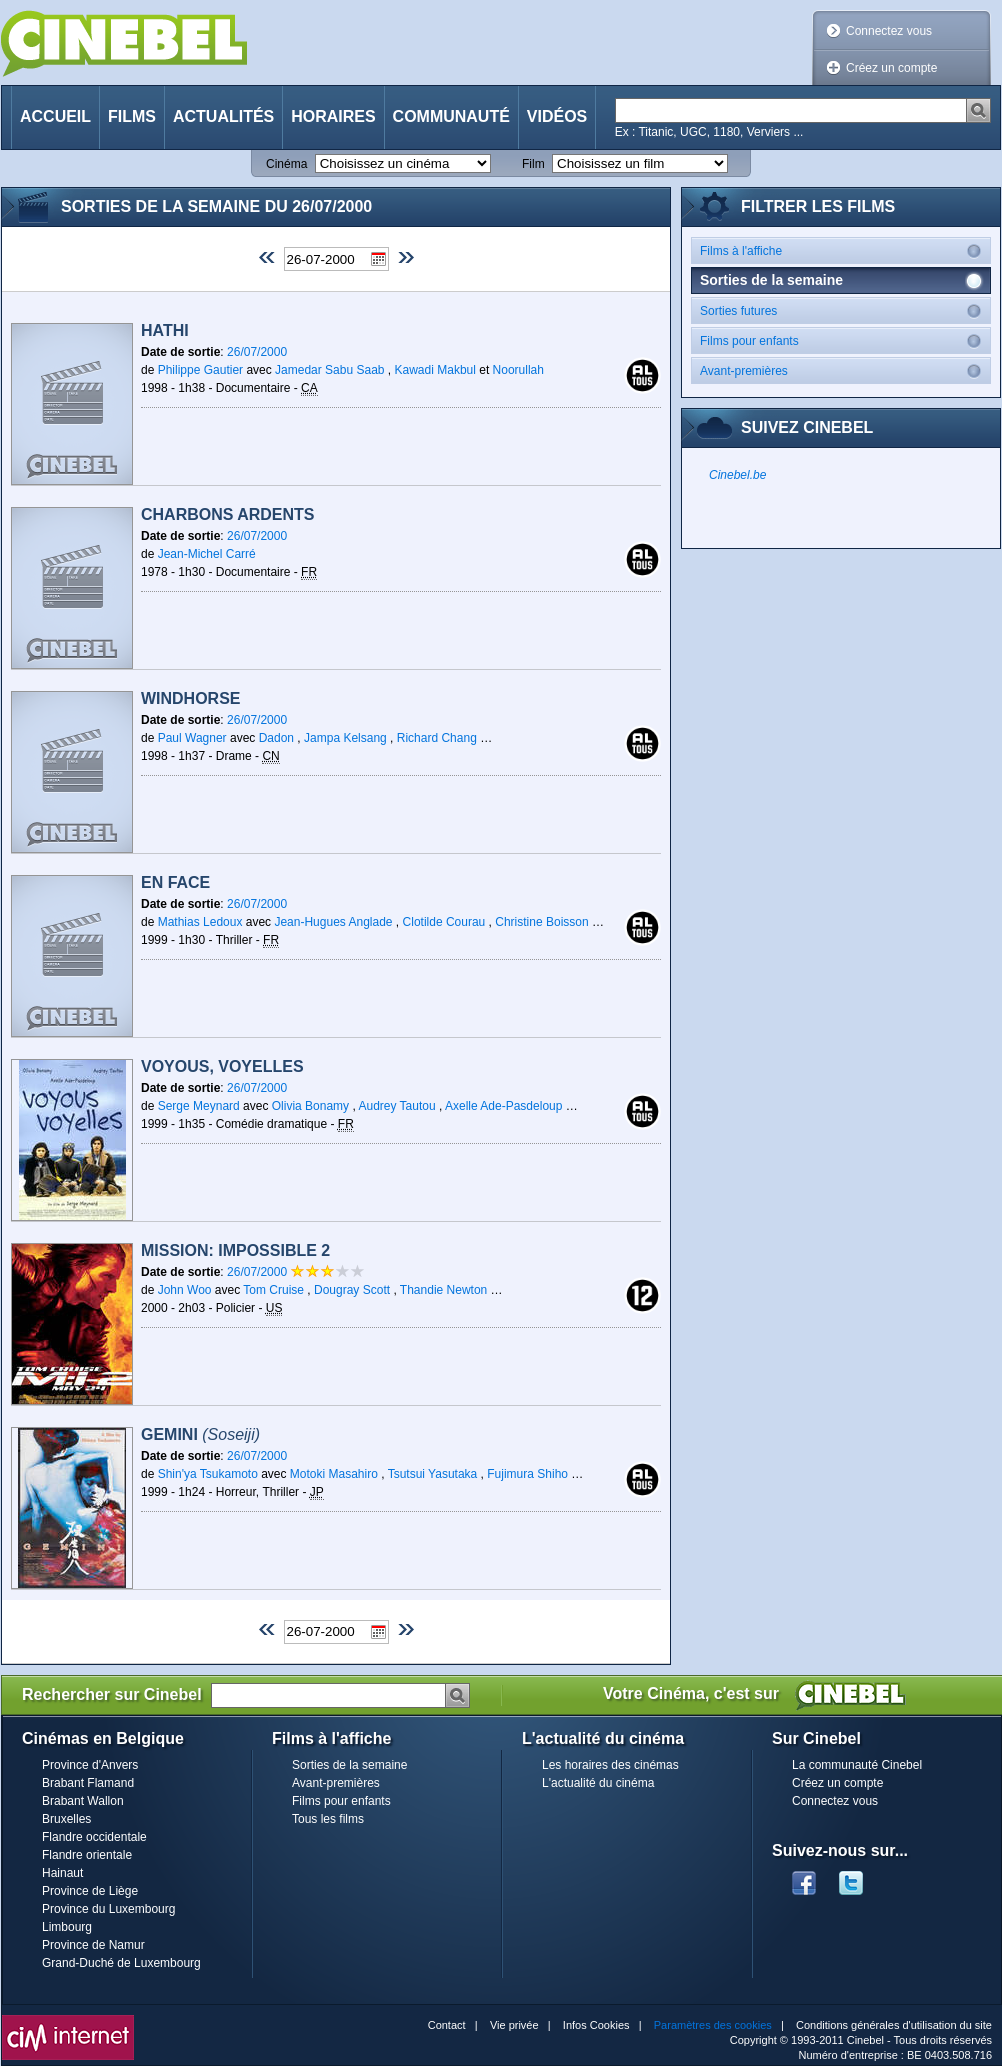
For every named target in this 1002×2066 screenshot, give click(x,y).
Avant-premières (845, 370)
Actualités (223, 116)
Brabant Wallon (83, 1801)
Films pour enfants (845, 340)
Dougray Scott (352, 1290)
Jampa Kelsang (345, 738)
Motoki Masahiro (334, 1474)
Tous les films (328, 1819)
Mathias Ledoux (200, 922)
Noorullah (518, 370)
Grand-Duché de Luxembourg (121, 1963)
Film (533, 164)
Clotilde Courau (444, 922)
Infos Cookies (596, 2025)
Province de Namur (93, 1945)
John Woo (185, 1290)
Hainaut (62, 1873)
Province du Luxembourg (108, 1909)
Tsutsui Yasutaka (433, 1474)
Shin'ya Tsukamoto (208, 1474)
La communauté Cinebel (857, 1765)
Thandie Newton (443, 1290)
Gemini (200, 1434)
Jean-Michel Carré (207, 554)
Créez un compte (891, 68)
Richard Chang (437, 738)
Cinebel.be (737, 475)
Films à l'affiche (845, 250)
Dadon (276, 738)
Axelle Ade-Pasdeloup (503, 1106)
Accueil (55, 116)
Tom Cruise (273, 1290)
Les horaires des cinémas (610, 1765)
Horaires (333, 116)
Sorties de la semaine (349, 1765)
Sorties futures (845, 310)
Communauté (451, 116)
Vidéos (557, 116)
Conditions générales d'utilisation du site (894, 2025)
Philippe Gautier (200, 370)
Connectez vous (889, 31)
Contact (447, 2025)
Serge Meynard (199, 1106)
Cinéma (286, 164)
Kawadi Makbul (435, 370)
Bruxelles (66, 1819)
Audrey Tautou (396, 1106)
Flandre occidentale (94, 1837)
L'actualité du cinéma (598, 1783)
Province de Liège (90, 1891)
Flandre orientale (87, 1855)
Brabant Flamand (88, 1783)
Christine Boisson (541, 922)
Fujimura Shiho (527, 1474)
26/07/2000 (257, 352)
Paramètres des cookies (713, 2025)
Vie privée (514, 2025)
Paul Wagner (192, 738)
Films (132, 116)
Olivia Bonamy (310, 1106)
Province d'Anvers (90, 1765)
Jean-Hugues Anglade (333, 922)
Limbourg (67, 1927)
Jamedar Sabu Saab (329, 370)
